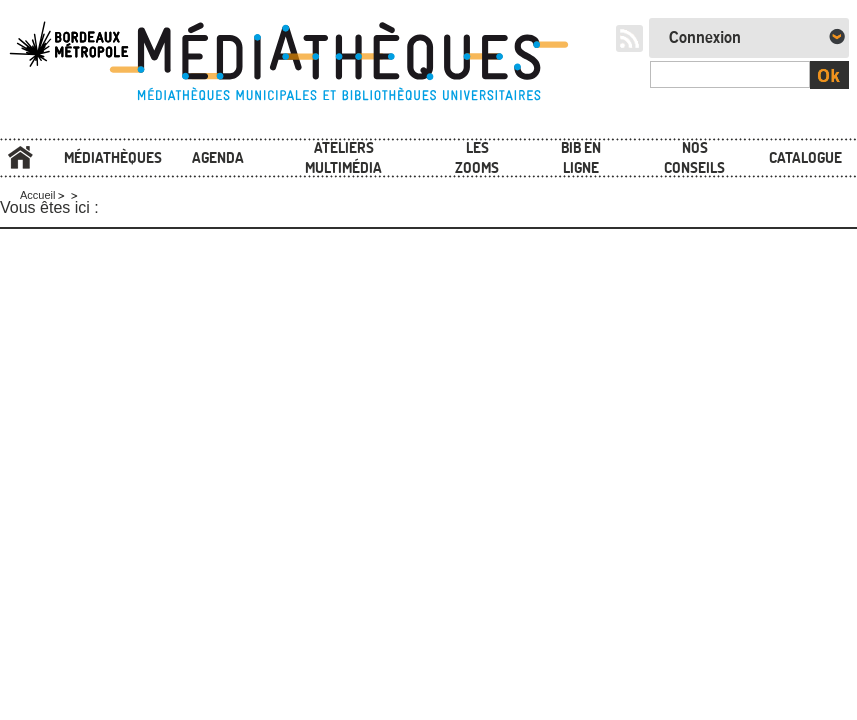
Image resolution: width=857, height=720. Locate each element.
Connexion (705, 38)
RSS (629, 38)
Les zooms (477, 157)
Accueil (20, 157)
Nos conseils (694, 157)
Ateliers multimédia (343, 157)
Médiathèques (113, 157)
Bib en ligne (581, 157)
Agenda (218, 157)
